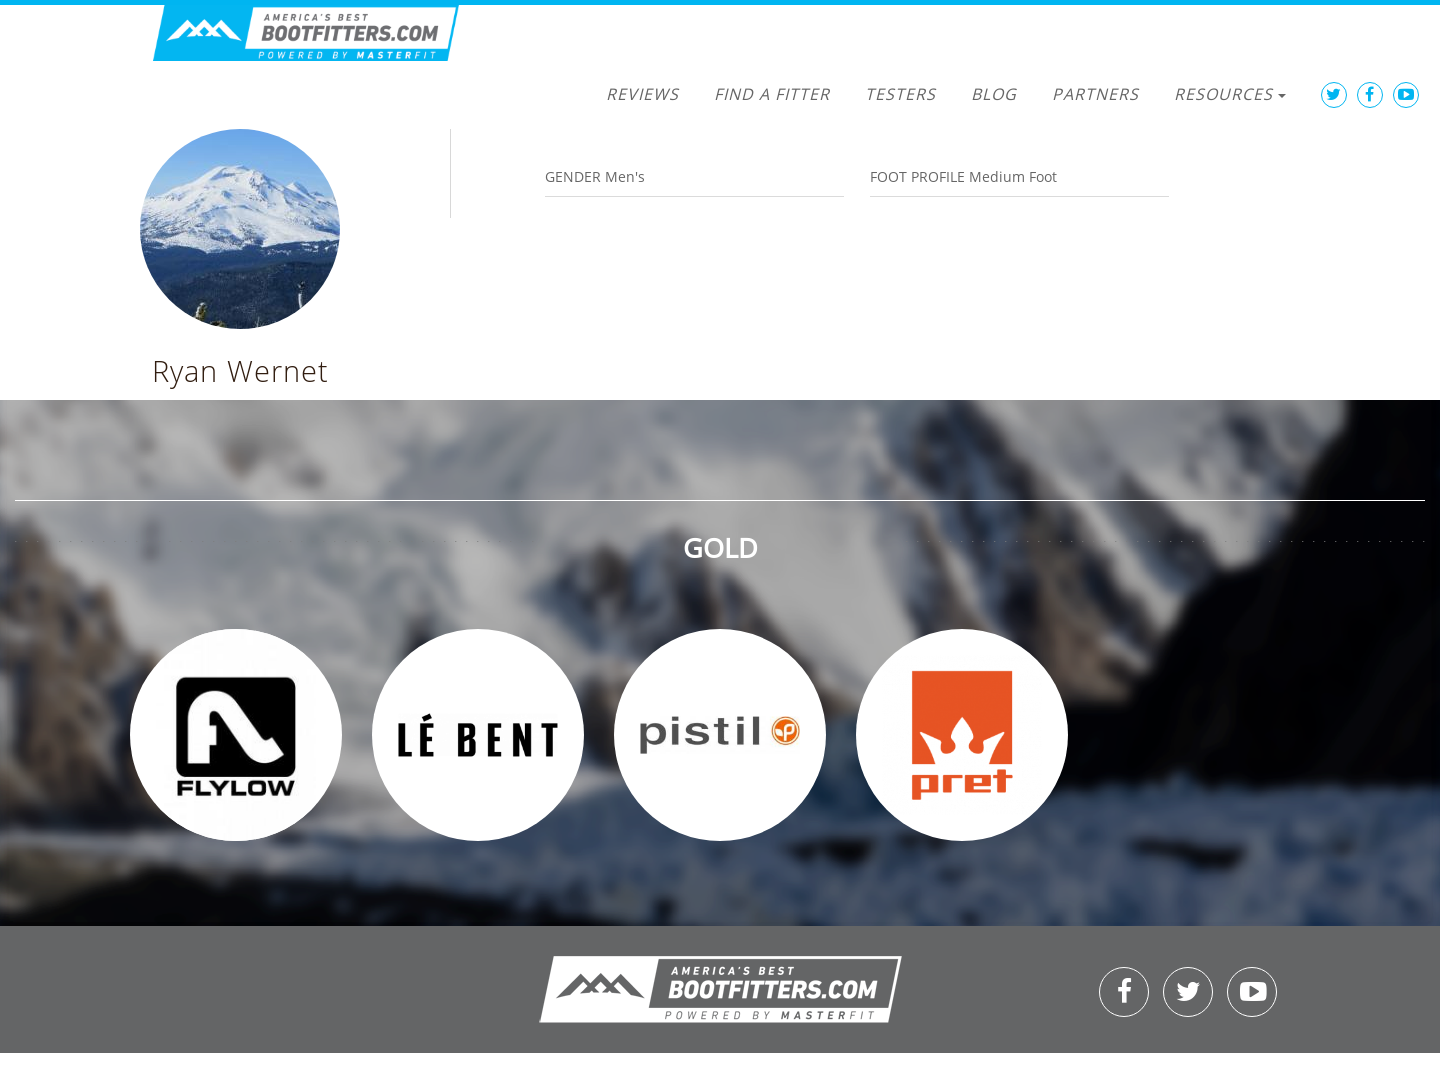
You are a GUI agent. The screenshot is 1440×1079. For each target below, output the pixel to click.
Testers (900, 94)
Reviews (642, 94)
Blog (994, 94)
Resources (1230, 94)
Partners (1095, 94)
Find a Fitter (772, 94)
